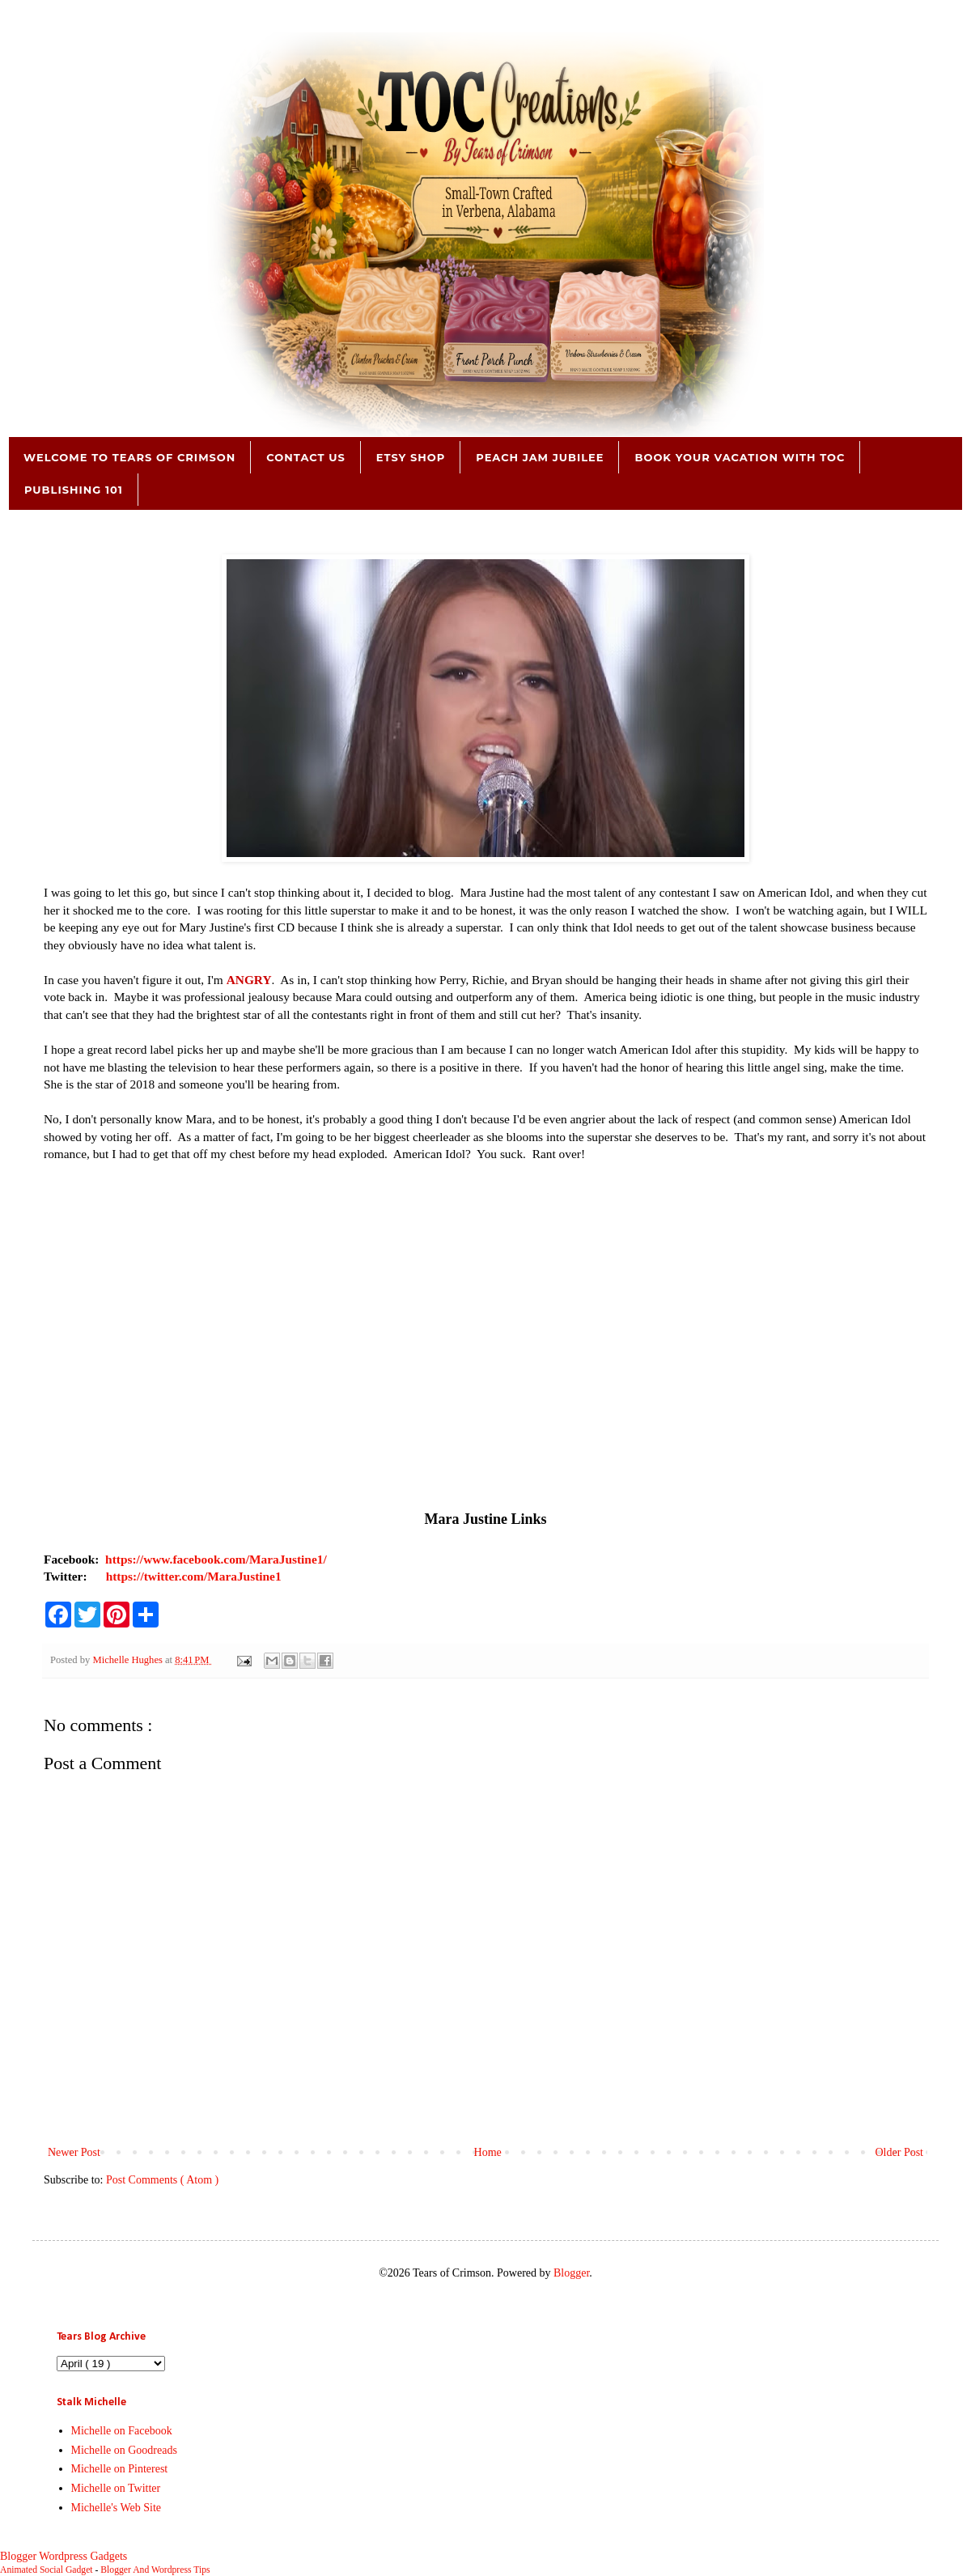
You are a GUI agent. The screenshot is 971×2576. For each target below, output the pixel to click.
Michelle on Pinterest (119, 2469)
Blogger (571, 2273)
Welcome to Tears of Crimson (129, 457)
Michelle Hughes (128, 1660)
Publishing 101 (73, 489)
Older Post (900, 2152)
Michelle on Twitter (116, 2488)
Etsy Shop (411, 457)
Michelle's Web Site (116, 2508)
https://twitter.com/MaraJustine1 (194, 1576)
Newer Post (74, 2152)
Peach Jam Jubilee (540, 457)
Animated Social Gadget (46, 2570)
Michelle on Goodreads (124, 2450)
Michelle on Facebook (121, 2431)
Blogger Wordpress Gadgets (63, 2556)
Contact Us (305, 457)
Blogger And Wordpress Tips (155, 2570)
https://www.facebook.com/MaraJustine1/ (216, 1559)
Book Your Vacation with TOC (739, 457)
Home (488, 2152)
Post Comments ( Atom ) (162, 2180)
